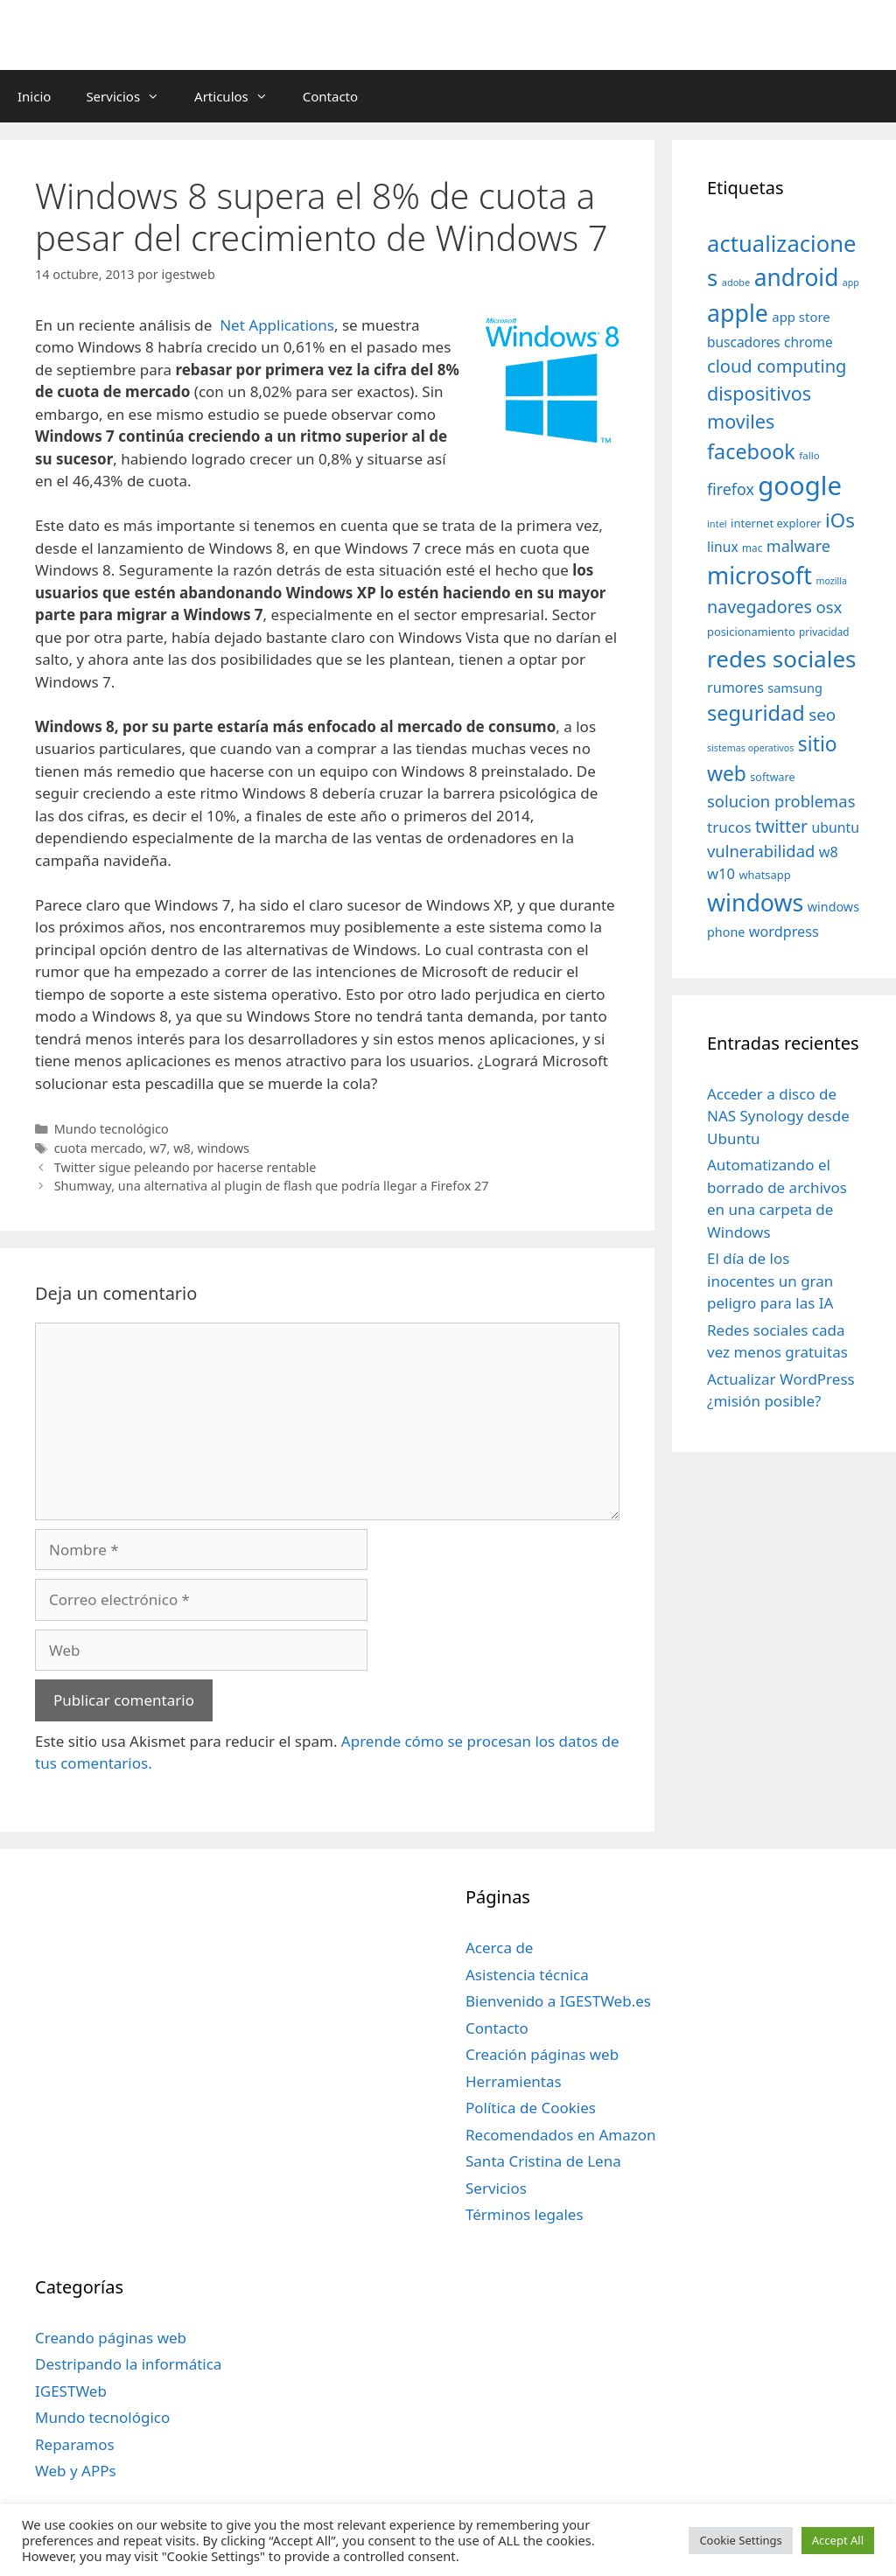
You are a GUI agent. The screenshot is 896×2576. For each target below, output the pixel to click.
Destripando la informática (128, 2364)
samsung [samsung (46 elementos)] (794, 687)
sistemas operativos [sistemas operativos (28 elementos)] (750, 748)
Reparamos (75, 2444)
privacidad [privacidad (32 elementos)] (824, 632)
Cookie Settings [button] (740, 2540)
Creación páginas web (542, 2054)
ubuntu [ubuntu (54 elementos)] (836, 827)
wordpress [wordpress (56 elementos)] (784, 931)
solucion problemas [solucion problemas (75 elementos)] (781, 801)
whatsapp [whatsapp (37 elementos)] (764, 875)
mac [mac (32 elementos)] (752, 548)
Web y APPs (75, 2471)
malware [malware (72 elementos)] (798, 545)
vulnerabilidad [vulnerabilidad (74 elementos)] (761, 851)
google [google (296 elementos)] (800, 485)
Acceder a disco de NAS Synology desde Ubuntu (778, 1116)
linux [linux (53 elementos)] (722, 546)
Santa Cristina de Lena (543, 2161)
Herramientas (514, 2081)
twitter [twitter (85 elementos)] (781, 826)
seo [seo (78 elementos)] (822, 714)
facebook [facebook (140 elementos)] (751, 451)
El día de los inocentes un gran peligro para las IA (770, 1280)
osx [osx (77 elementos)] (829, 607)
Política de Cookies (531, 2108)
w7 (158, 1148)
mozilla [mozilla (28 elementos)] (832, 581)
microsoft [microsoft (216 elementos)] (759, 575)
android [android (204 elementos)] (796, 277)
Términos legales (525, 2214)
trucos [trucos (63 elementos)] (729, 827)
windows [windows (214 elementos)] (755, 902)
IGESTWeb (71, 2391)
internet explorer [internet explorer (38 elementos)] (776, 523)
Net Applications (277, 325)
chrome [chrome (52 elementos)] (808, 342)
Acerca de (499, 1947)
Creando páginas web (110, 2338)
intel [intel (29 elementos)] (717, 523)
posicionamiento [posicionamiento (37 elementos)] (751, 631)
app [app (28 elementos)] (851, 282)
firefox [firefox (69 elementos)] (730, 488)
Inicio (34, 96)
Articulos (239, 96)
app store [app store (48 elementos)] (801, 316)
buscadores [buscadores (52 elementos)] (743, 342)
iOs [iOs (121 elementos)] (840, 520)
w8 (182, 1148)
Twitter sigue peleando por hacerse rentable (185, 1167)
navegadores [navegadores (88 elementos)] (759, 606)
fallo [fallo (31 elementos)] (809, 455)
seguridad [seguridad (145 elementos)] (756, 713)
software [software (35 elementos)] (772, 777)
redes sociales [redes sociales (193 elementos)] (782, 658)
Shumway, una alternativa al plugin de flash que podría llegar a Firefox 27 (271, 1185)
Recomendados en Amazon (560, 2135)
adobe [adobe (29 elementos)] (736, 282)
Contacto (330, 96)
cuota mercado (99, 1148)
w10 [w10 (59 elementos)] (721, 873)
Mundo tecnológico (111, 1128)
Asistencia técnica (527, 1975)
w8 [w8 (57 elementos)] (828, 852)
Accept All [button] (838, 2540)
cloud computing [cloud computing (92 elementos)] (776, 366)
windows (223, 1148)
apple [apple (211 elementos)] (737, 313)
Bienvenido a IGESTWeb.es (558, 2001)
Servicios (131, 96)
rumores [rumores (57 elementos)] (735, 687)
